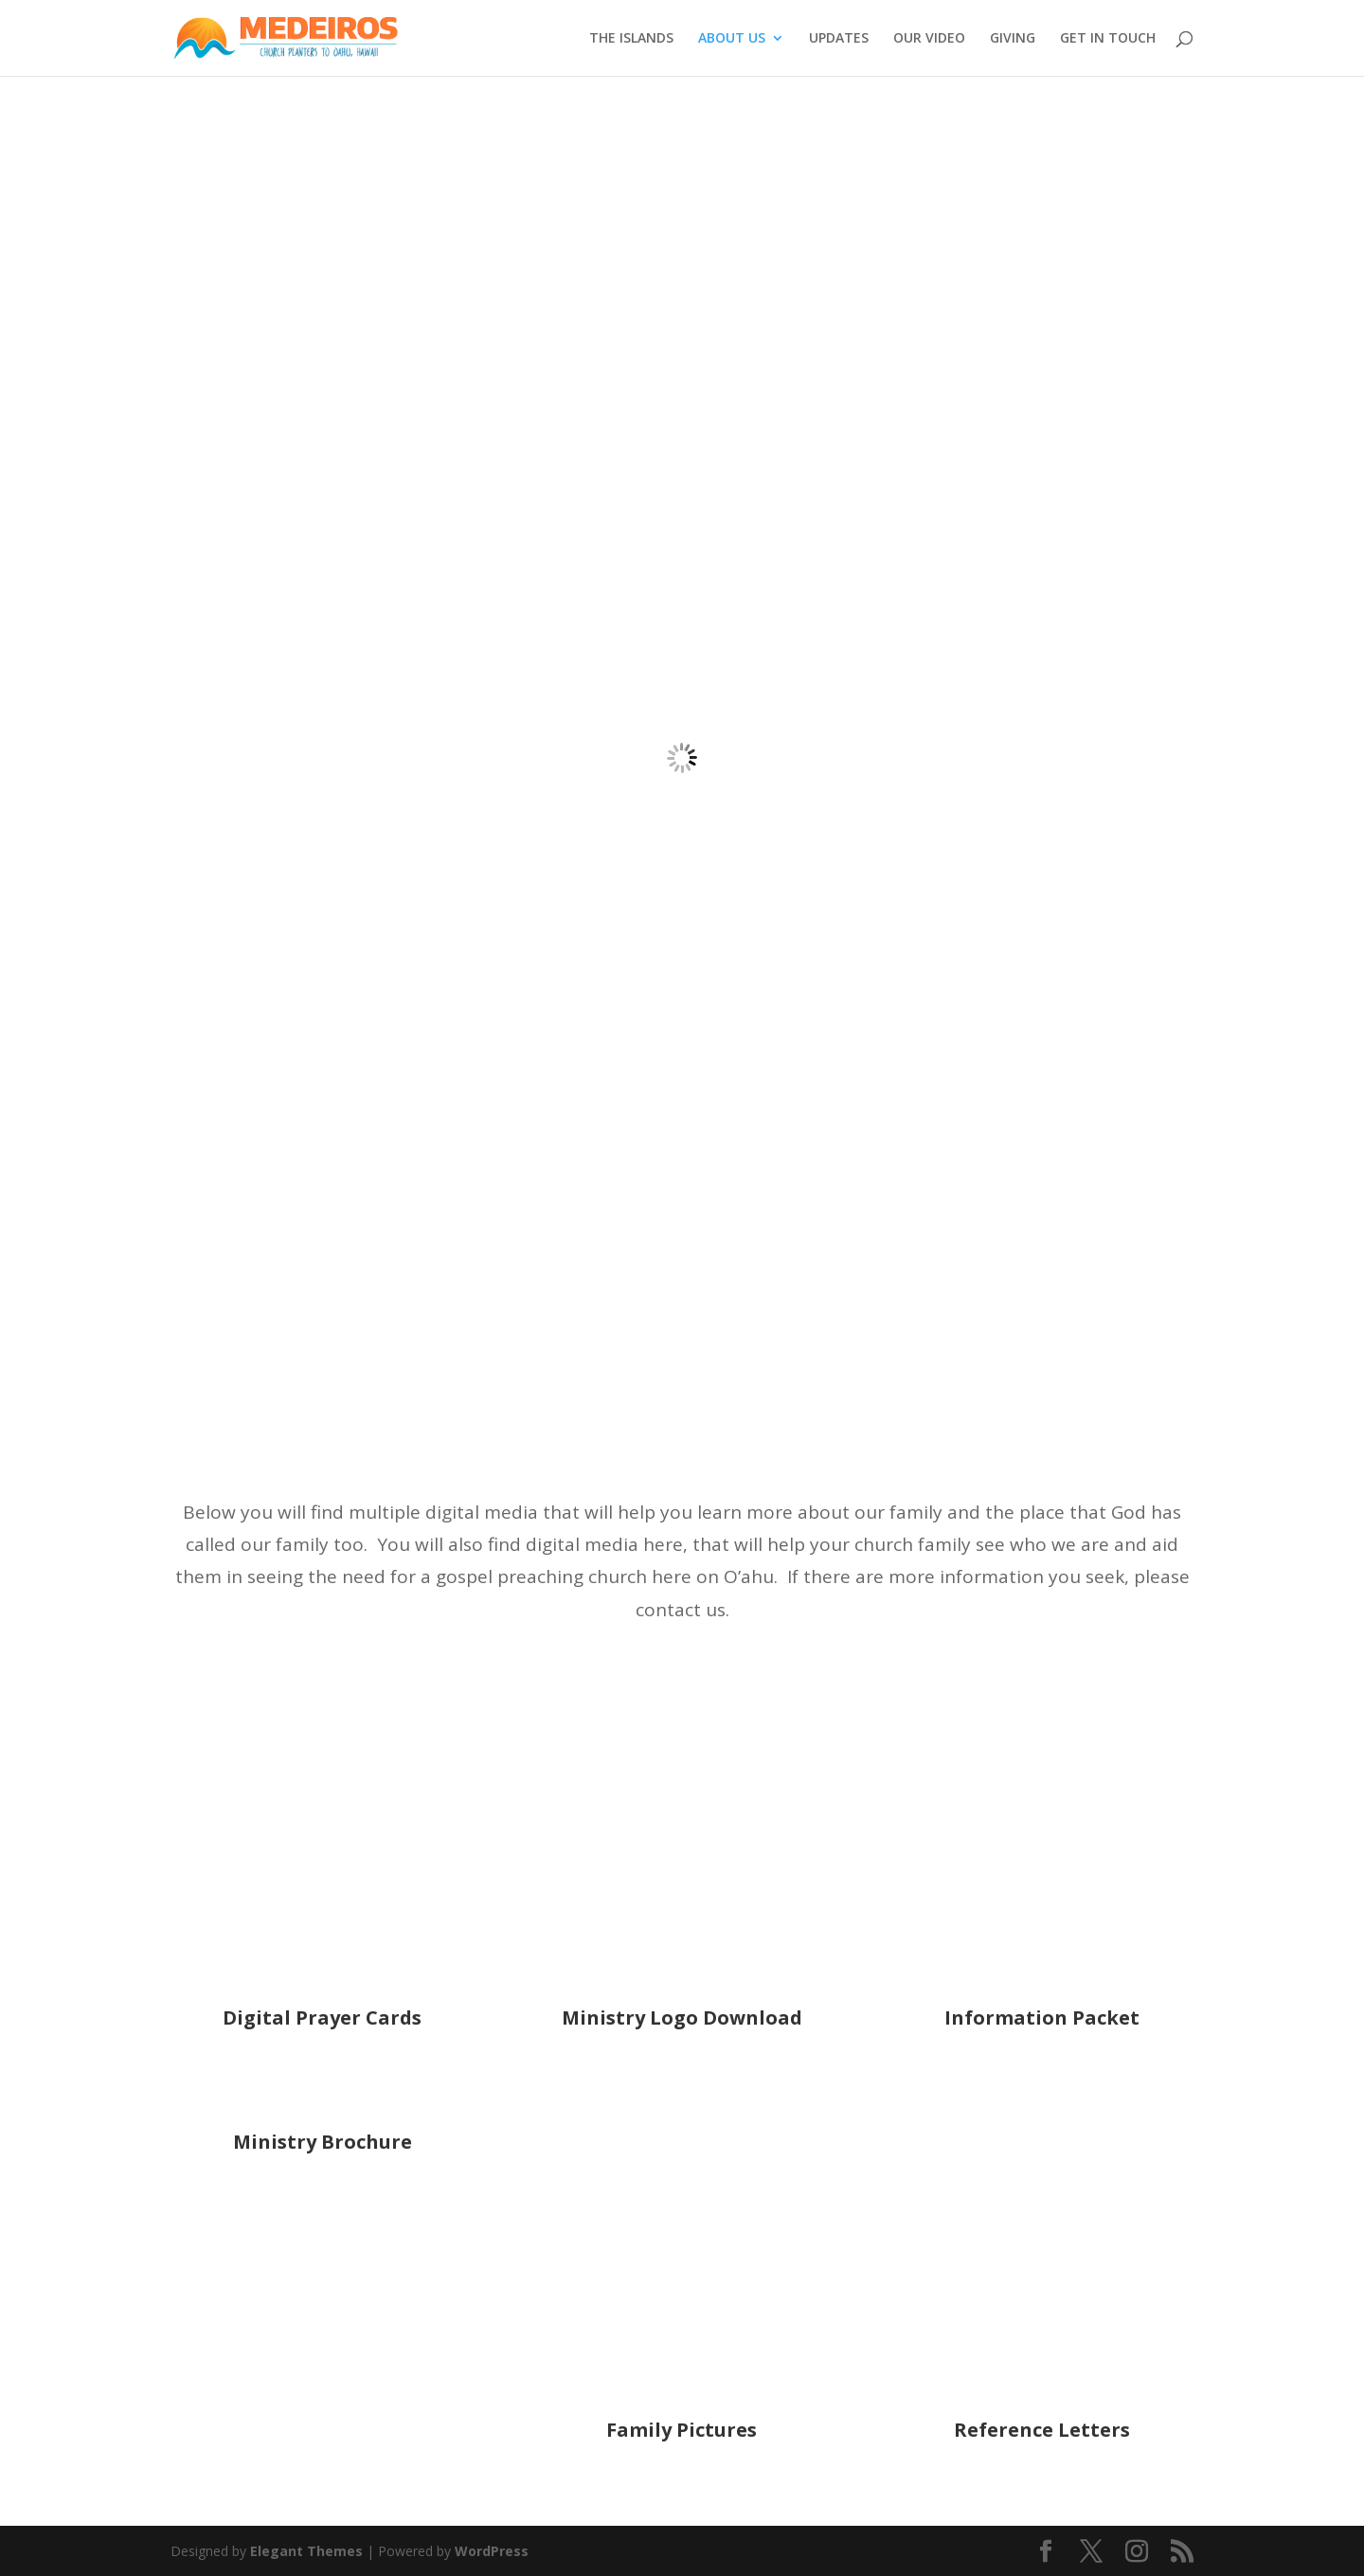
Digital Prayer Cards (322, 2017)
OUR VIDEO (929, 38)
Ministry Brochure (322, 2141)
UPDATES (839, 38)
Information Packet (1042, 2017)
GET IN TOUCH (1108, 38)
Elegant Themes (306, 2551)
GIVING (1012, 38)
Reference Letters (1042, 2429)
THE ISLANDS (631, 38)
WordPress (492, 2551)
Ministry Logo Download (682, 2017)
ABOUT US (731, 38)
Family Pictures (681, 2429)
